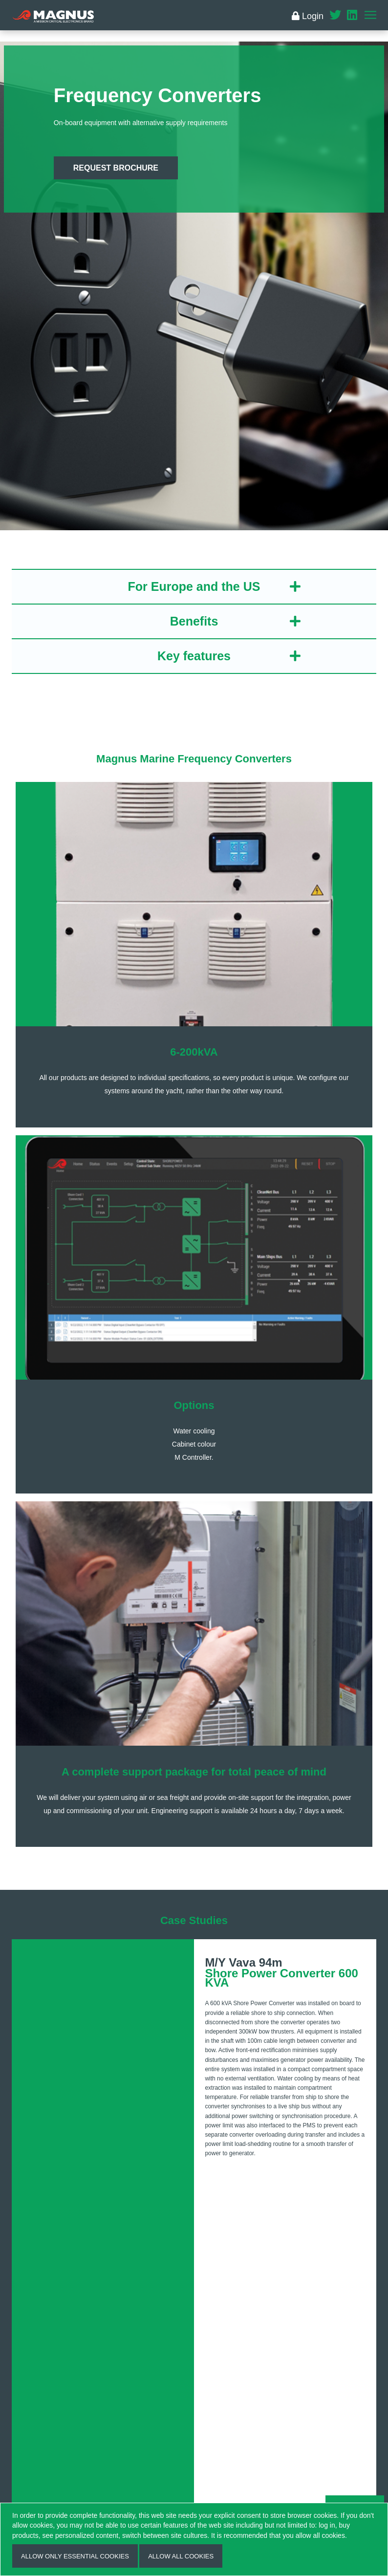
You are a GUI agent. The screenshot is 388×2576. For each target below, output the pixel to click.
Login (307, 16)
